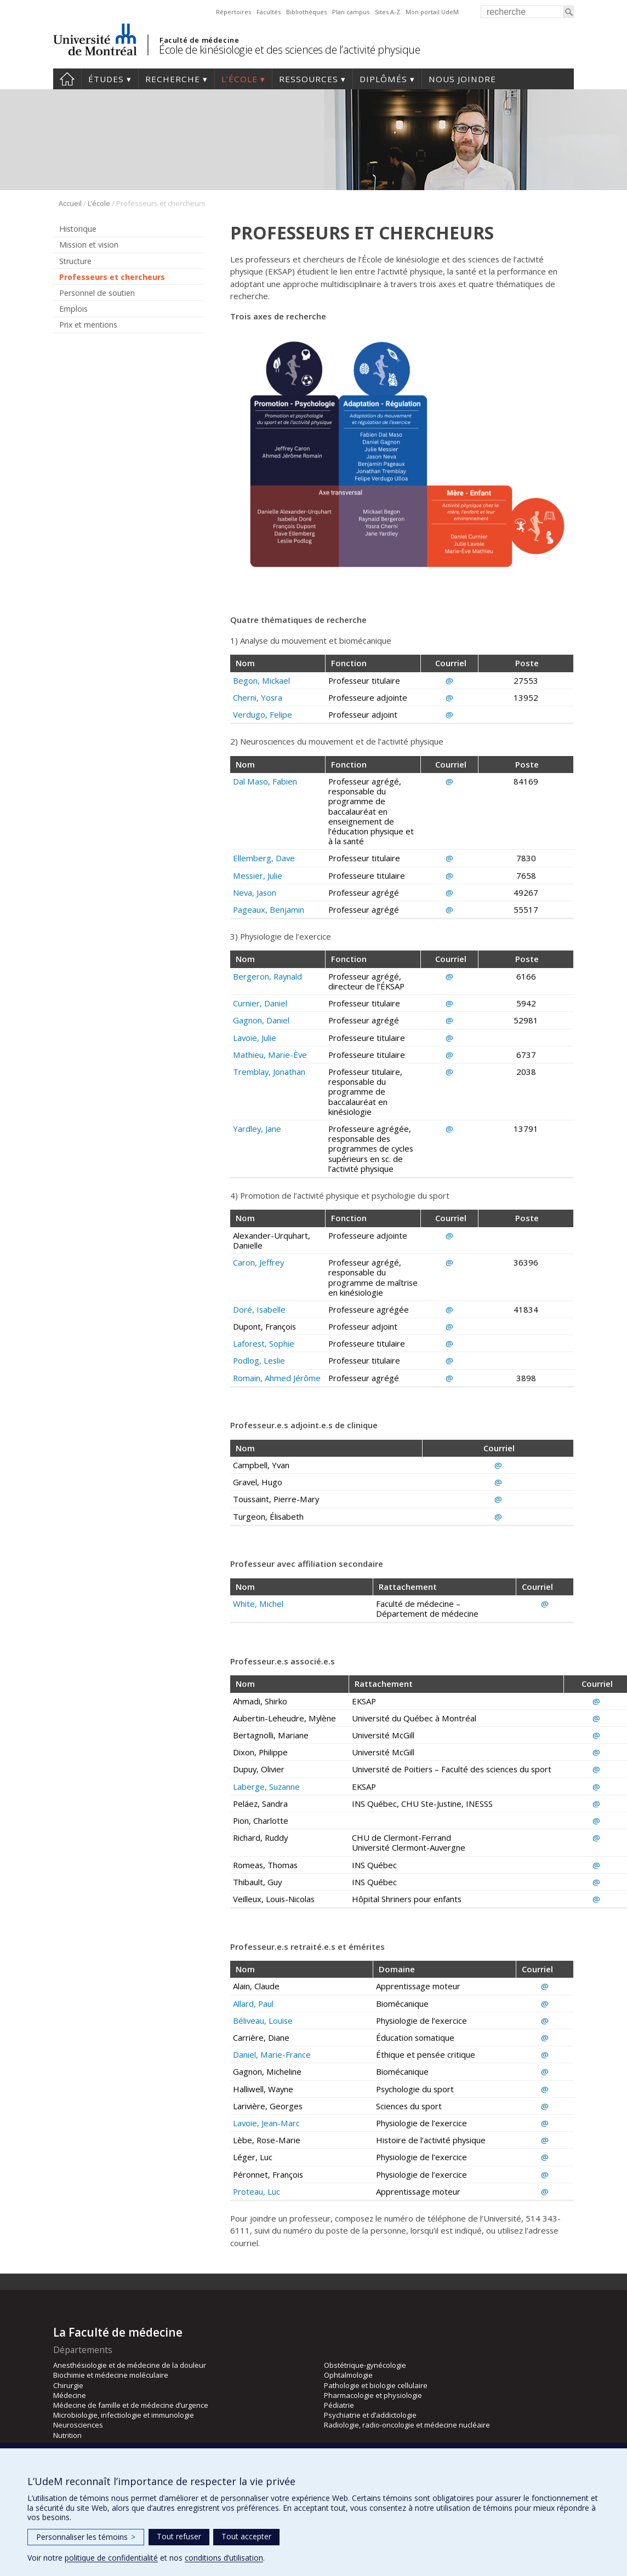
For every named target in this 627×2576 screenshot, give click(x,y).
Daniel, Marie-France (272, 2054)
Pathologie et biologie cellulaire (376, 2385)
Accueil (67, 78)
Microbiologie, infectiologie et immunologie (123, 2415)
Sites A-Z (387, 12)
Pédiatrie (339, 2405)
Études (106, 78)
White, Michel (258, 1603)
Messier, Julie (257, 875)
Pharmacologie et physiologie (373, 2395)
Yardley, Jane (257, 1128)
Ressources (308, 78)
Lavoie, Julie (254, 1037)
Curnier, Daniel (260, 1003)
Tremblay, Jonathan (269, 1071)
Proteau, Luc (256, 2191)
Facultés (268, 12)
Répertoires (233, 12)
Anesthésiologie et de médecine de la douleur (129, 2365)
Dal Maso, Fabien (265, 781)
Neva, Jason (254, 892)
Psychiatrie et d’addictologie (370, 2415)
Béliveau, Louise (263, 2020)
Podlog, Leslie (259, 1360)
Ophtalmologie (348, 2375)
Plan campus (350, 12)
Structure (75, 261)
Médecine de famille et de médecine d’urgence (130, 2405)
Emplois (73, 309)
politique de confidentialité (111, 2557)
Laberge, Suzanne (266, 1786)
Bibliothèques (306, 12)
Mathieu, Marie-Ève (270, 1054)
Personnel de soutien (97, 293)
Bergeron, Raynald (267, 976)
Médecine (69, 2395)
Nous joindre (462, 78)
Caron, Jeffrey (258, 1262)
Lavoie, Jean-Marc (266, 2122)
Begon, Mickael (261, 680)
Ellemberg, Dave (264, 857)
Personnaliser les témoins (85, 2537)
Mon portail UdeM (432, 12)
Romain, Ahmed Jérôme (277, 1377)
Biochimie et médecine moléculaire (110, 2375)
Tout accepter (246, 2536)
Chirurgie (68, 2385)
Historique (77, 229)
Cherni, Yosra (257, 697)
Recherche (172, 78)
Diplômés (383, 78)
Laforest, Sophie (263, 1343)
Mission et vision (88, 244)
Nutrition (67, 2435)
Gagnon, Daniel (261, 1020)
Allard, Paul (253, 2003)
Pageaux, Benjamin (268, 909)
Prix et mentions (88, 324)
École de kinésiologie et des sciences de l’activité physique (289, 49)
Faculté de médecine (199, 40)
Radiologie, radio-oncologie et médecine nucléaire (407, 2425)
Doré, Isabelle (259, 1309)
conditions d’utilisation (224, 2557)
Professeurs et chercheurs (112, 277)
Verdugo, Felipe (262, 714)
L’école (239, 78)
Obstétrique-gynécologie (365, 2365)
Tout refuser (179, 2536)
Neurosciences (78, 2425)
